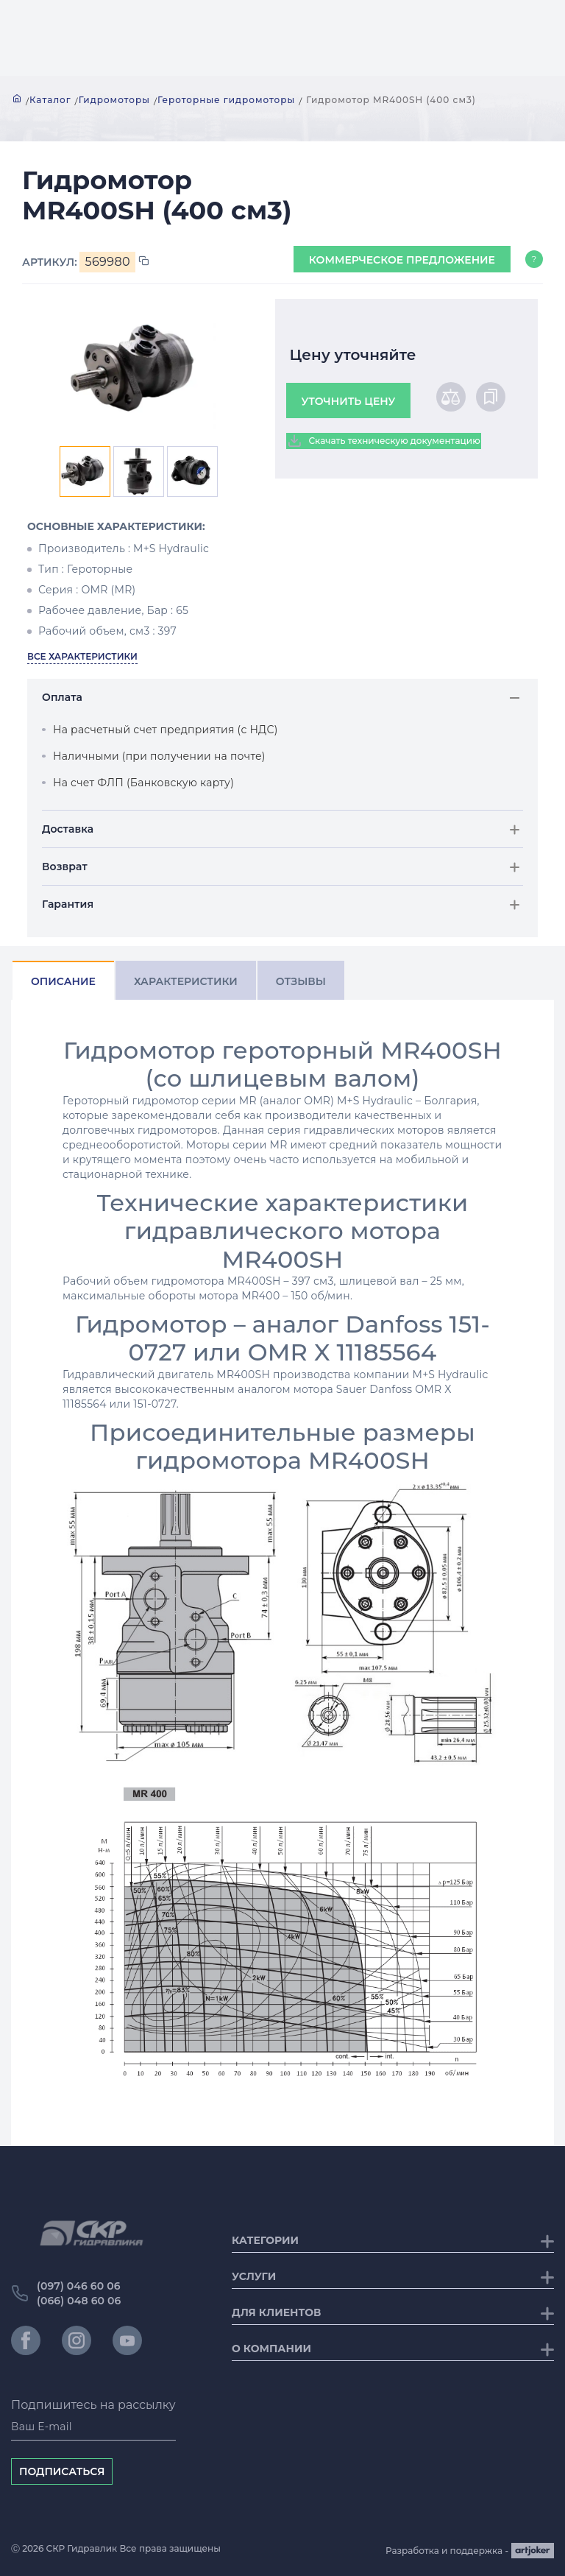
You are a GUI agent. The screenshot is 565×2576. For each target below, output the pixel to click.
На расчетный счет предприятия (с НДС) (165, 729)
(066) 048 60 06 (79, 2300)
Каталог (50, 99)
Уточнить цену (349, 401)
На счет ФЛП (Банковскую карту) (143, 782)
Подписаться (61, 2471)
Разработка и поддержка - (469, 2550)
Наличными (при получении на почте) (159, 756)
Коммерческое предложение (402, 260)
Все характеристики (82, 656)
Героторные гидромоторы (226, 99)
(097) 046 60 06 (79, 2286)
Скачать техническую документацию (383, 441)
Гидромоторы (114, 99)
